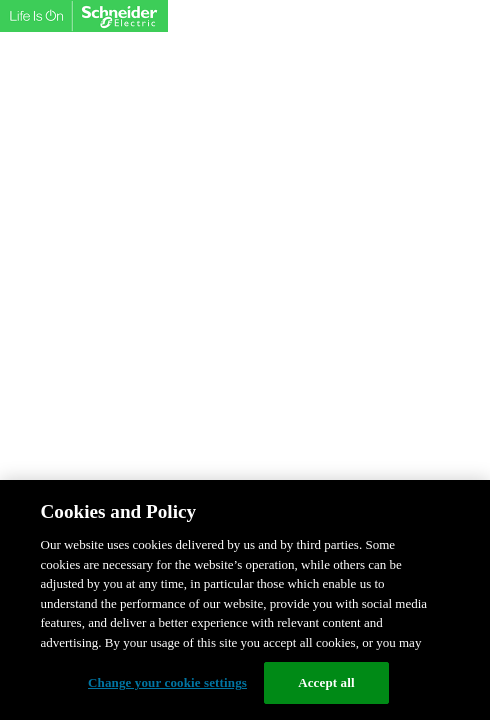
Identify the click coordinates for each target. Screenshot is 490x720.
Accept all (326, 682)
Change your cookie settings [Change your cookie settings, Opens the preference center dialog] (167, 682)
